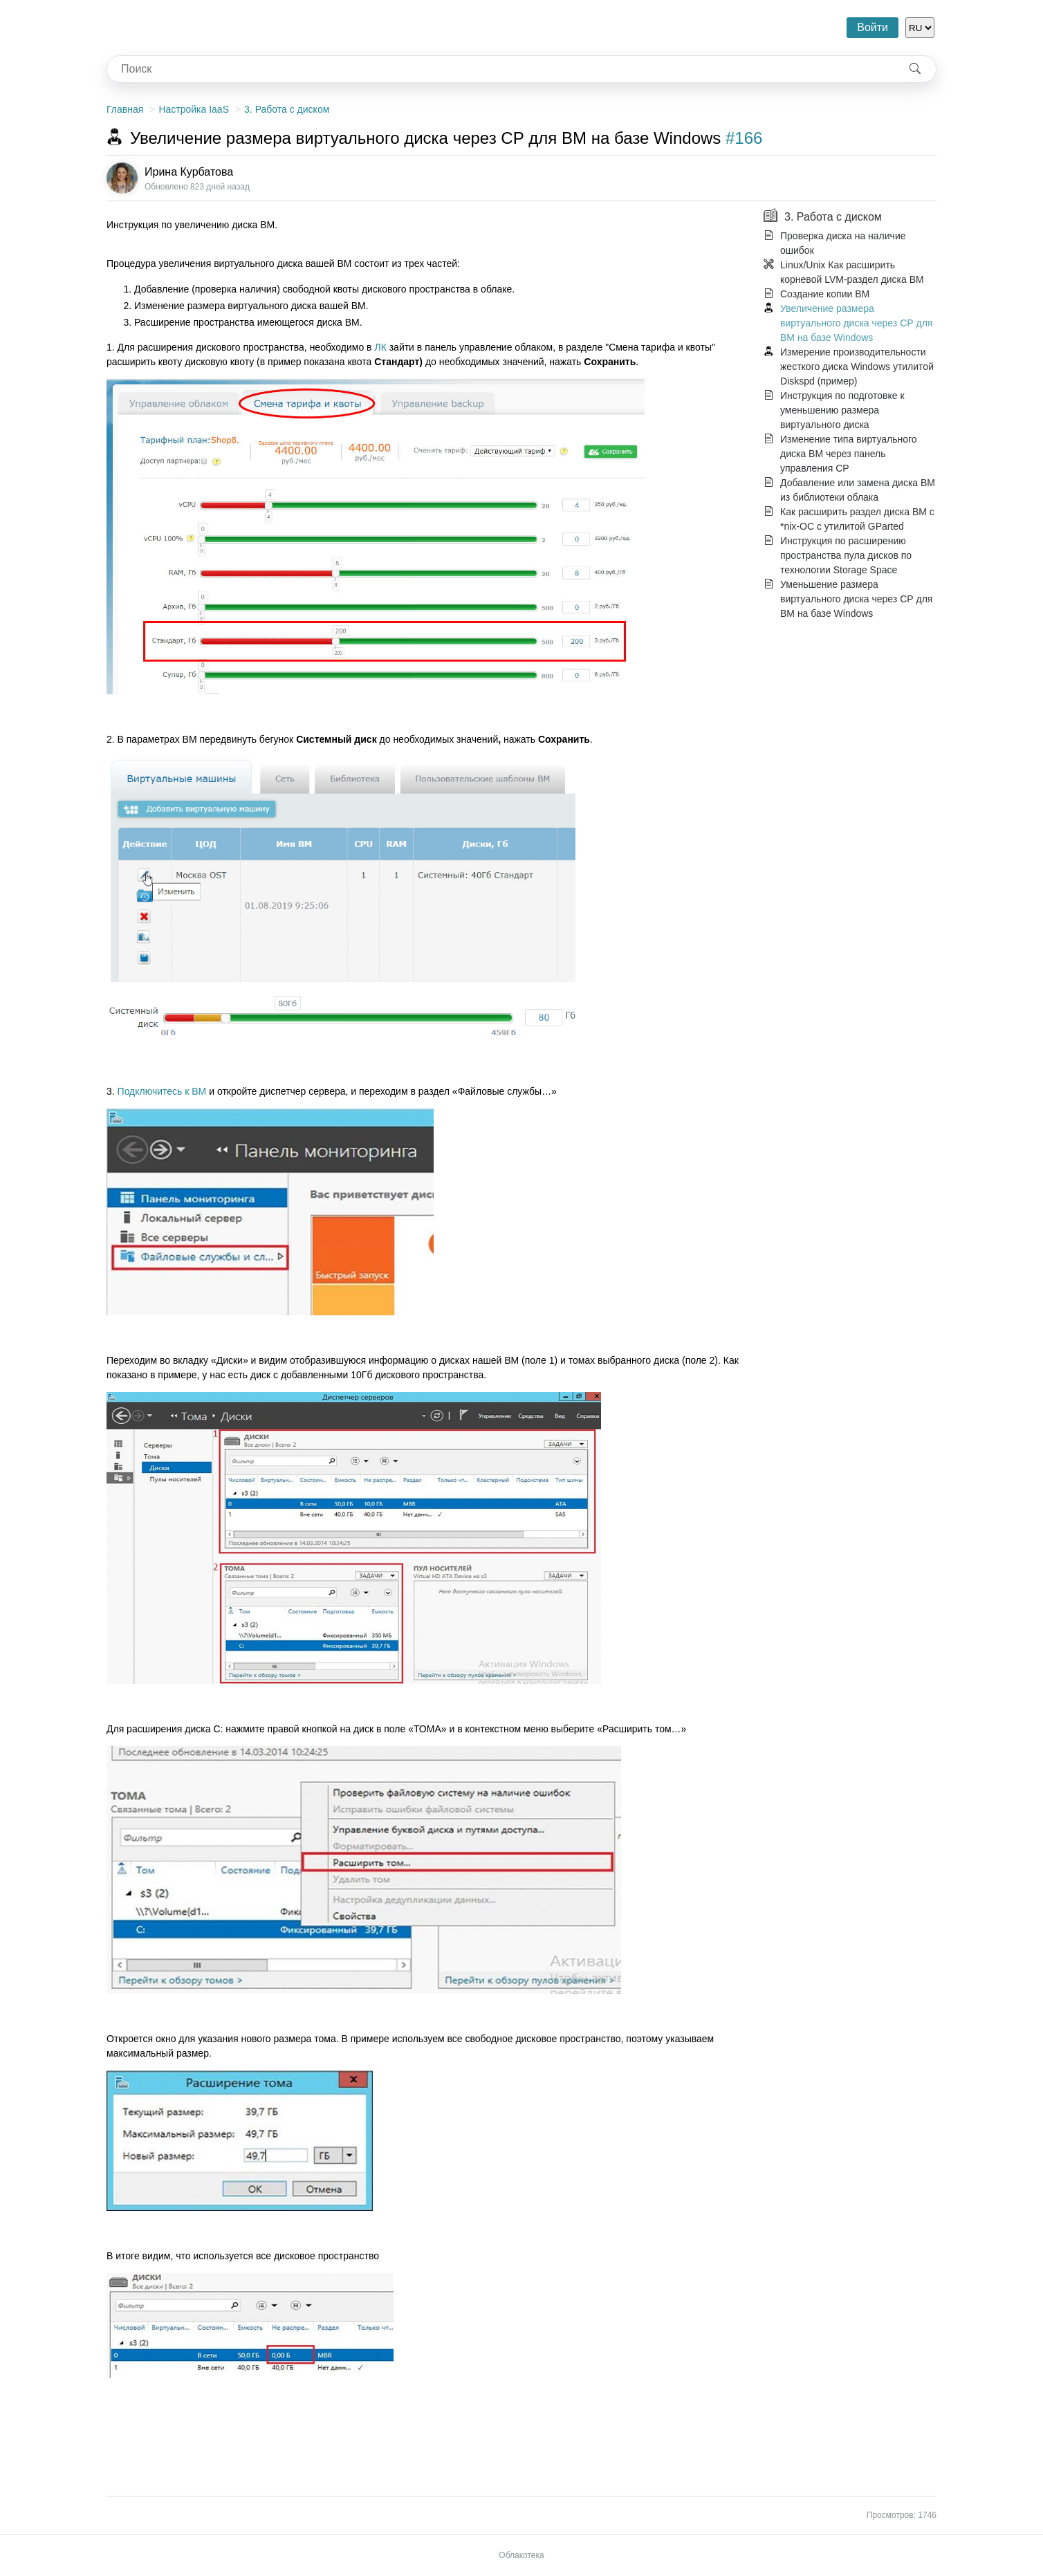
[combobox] (500, 69)
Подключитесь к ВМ (162, 1091)
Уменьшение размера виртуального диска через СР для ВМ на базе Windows (856, 599)
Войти (872, 27)
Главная (125, 109)
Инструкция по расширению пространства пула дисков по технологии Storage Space (846, 555)
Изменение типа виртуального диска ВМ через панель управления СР (848, 454)
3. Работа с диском (286, 109)
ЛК (380, 347)
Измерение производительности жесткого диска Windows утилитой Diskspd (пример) (857, 366)
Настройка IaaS (193, 109)
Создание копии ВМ (824, 293)
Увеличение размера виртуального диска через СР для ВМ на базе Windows (856, 323)
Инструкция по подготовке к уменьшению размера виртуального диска (842, 410)
